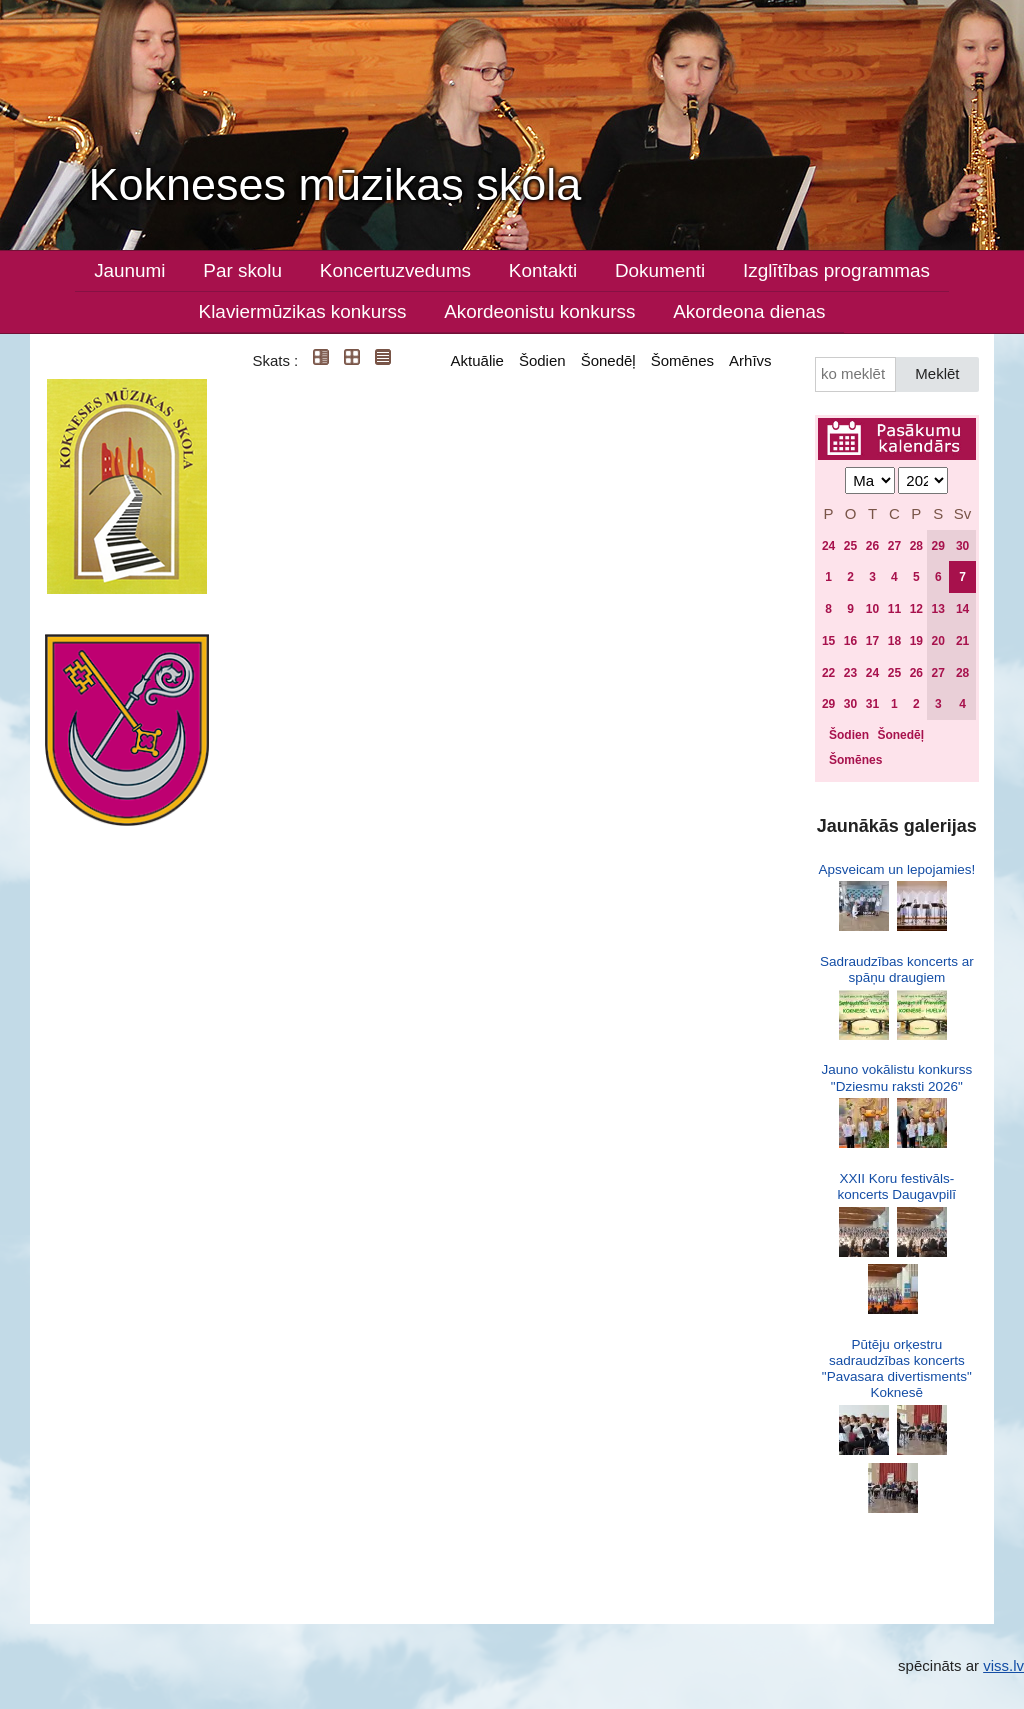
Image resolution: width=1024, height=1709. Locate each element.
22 (828, 673)
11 (894, 609)
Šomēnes (682, 360)
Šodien (542, 360)
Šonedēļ (608, 360)
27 (894, 546)
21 (962, 641)
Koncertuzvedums (395, 270)
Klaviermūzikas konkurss (303, 311)
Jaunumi (129, 270)
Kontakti (543, 270)
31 (872, 704)
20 (938, 641)
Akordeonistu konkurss (539, 311)
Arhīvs (750, 360)
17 (872, 641)
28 (916, 546)
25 (850, 546)
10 (872, 609)
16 (850, 641)
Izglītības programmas (836, 270)
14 (962, 609)
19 (916, 641)
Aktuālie (477, 360)
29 (938, 546)
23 (850, 673)
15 (828, 641)
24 (828, 546)
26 (872, 546)
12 (916, 609)
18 (894, 641)
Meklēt (937, 373)
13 (938, 609)
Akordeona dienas (749, 311)
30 (962, 546)
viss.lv (1003, 1665)
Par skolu (242, 270)
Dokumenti (660, 270)
